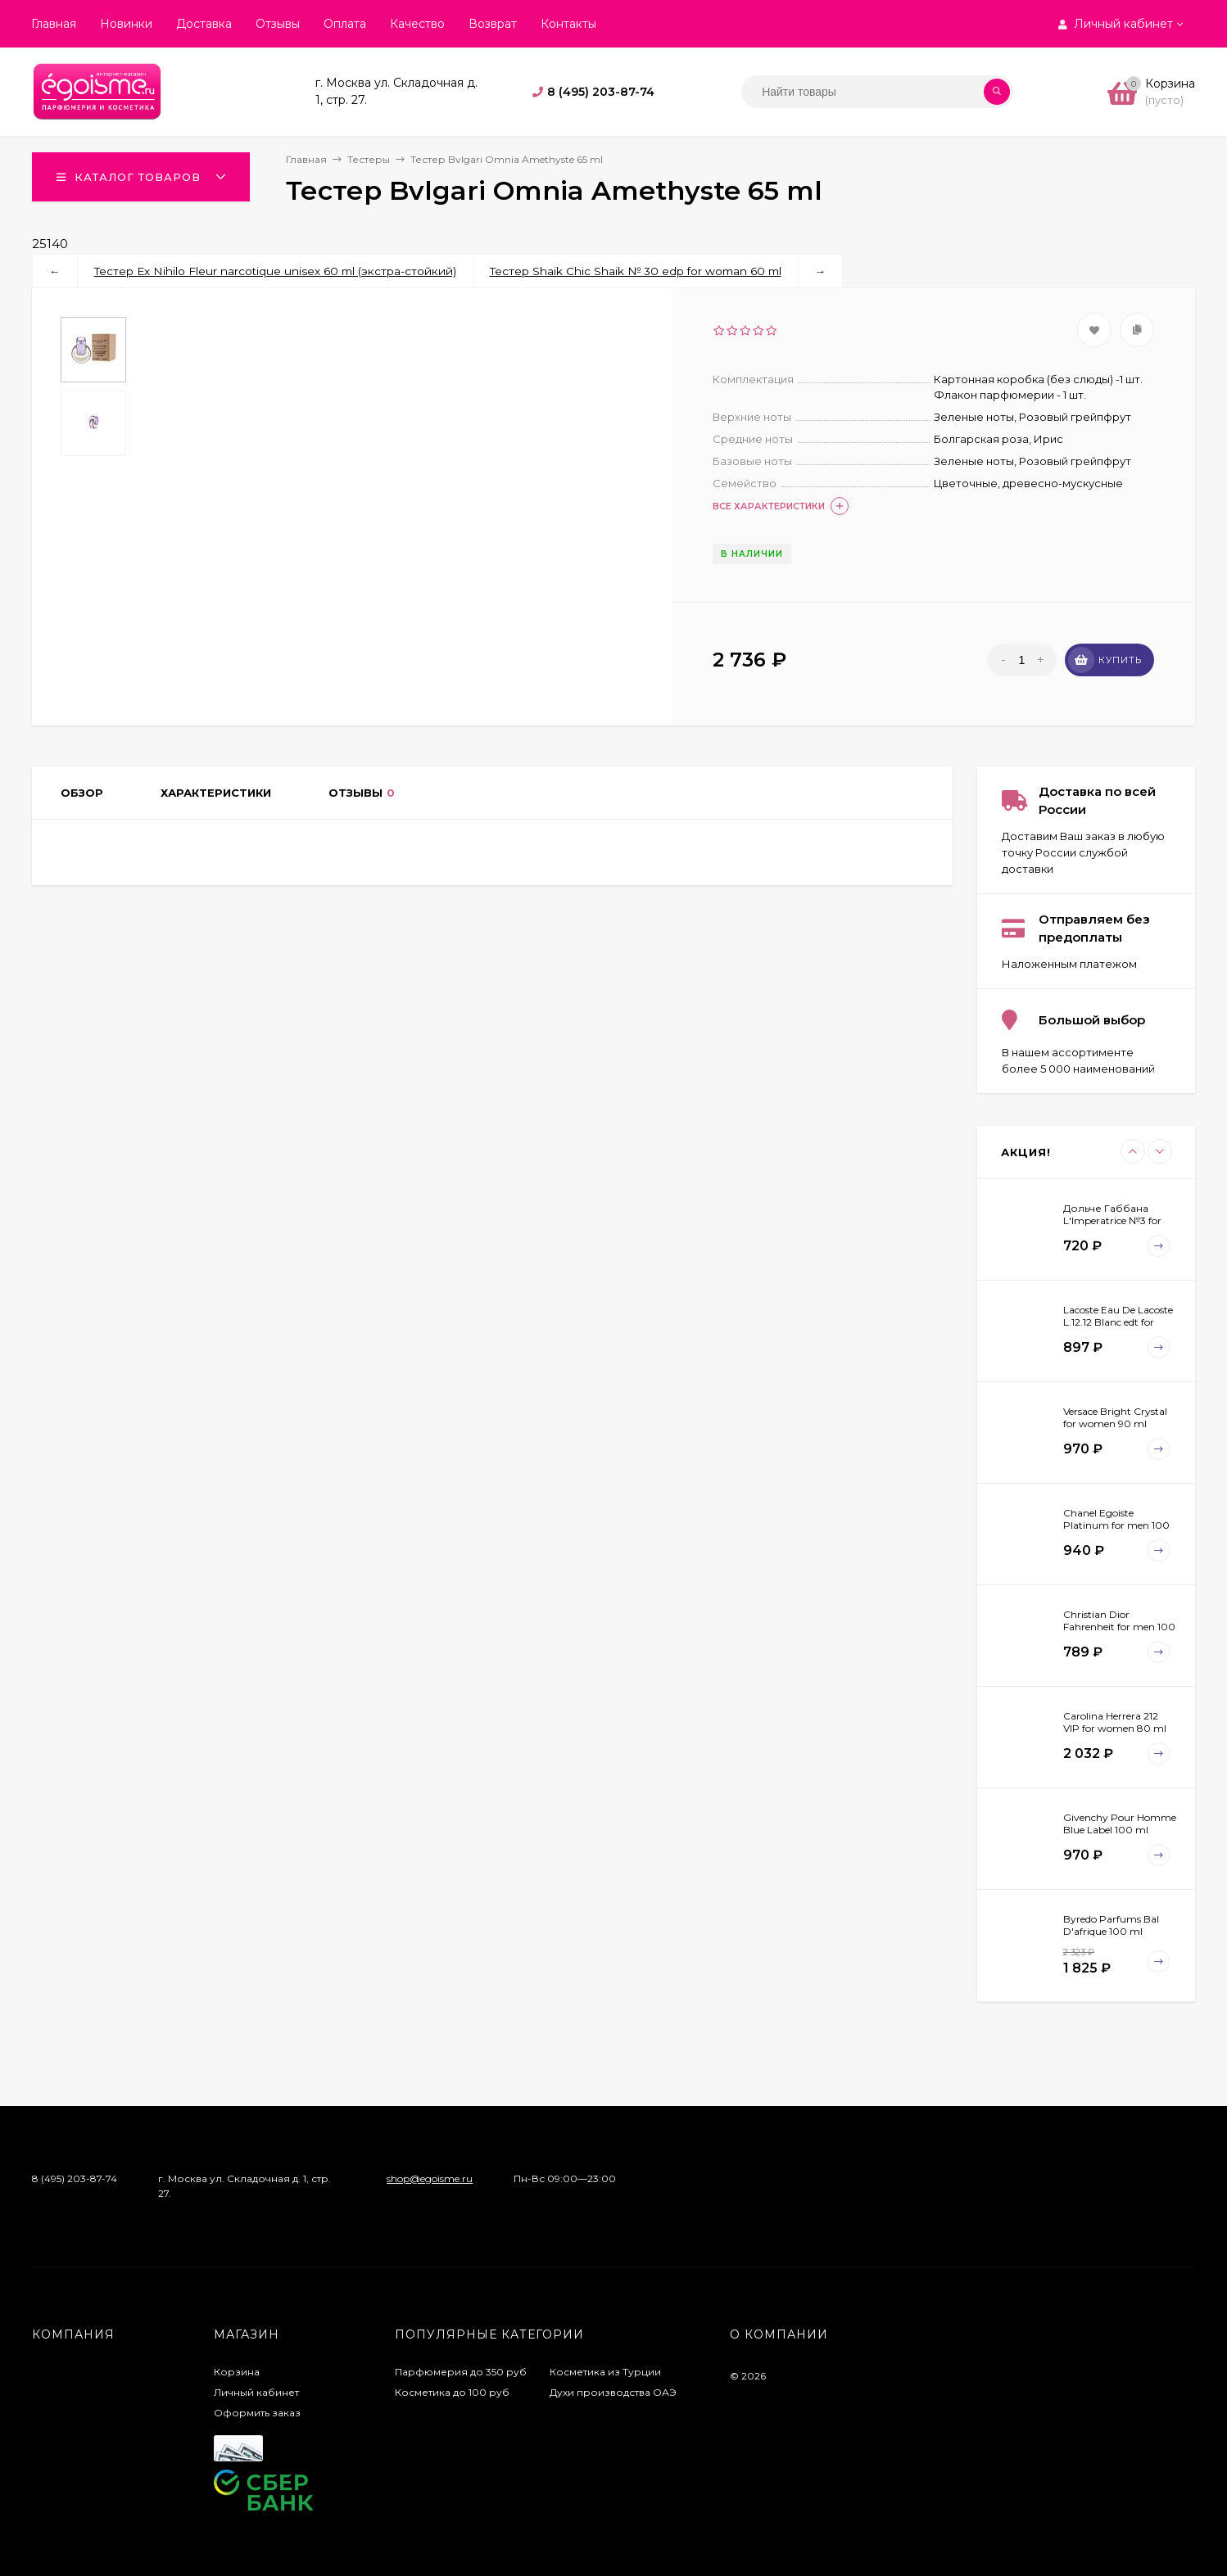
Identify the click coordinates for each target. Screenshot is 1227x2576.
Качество (417, 23)
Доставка (204, 23)
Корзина (237, 2372)
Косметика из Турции (605, 2372)
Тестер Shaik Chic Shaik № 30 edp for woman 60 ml (635, 271)
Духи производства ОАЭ (613, 2392)
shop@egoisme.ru (430, 2178)
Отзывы (278, 23)
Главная (53, 23)
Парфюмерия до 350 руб (461, 2372)
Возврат (493, 23)
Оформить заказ (257, 2413)
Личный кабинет (256, 2392)
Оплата (345, 23)
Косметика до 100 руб (452, 2392)
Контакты (568, 23)
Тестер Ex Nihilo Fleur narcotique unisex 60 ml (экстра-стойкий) (275, 271)
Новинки (126, 23)
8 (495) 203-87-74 (600, 91)
